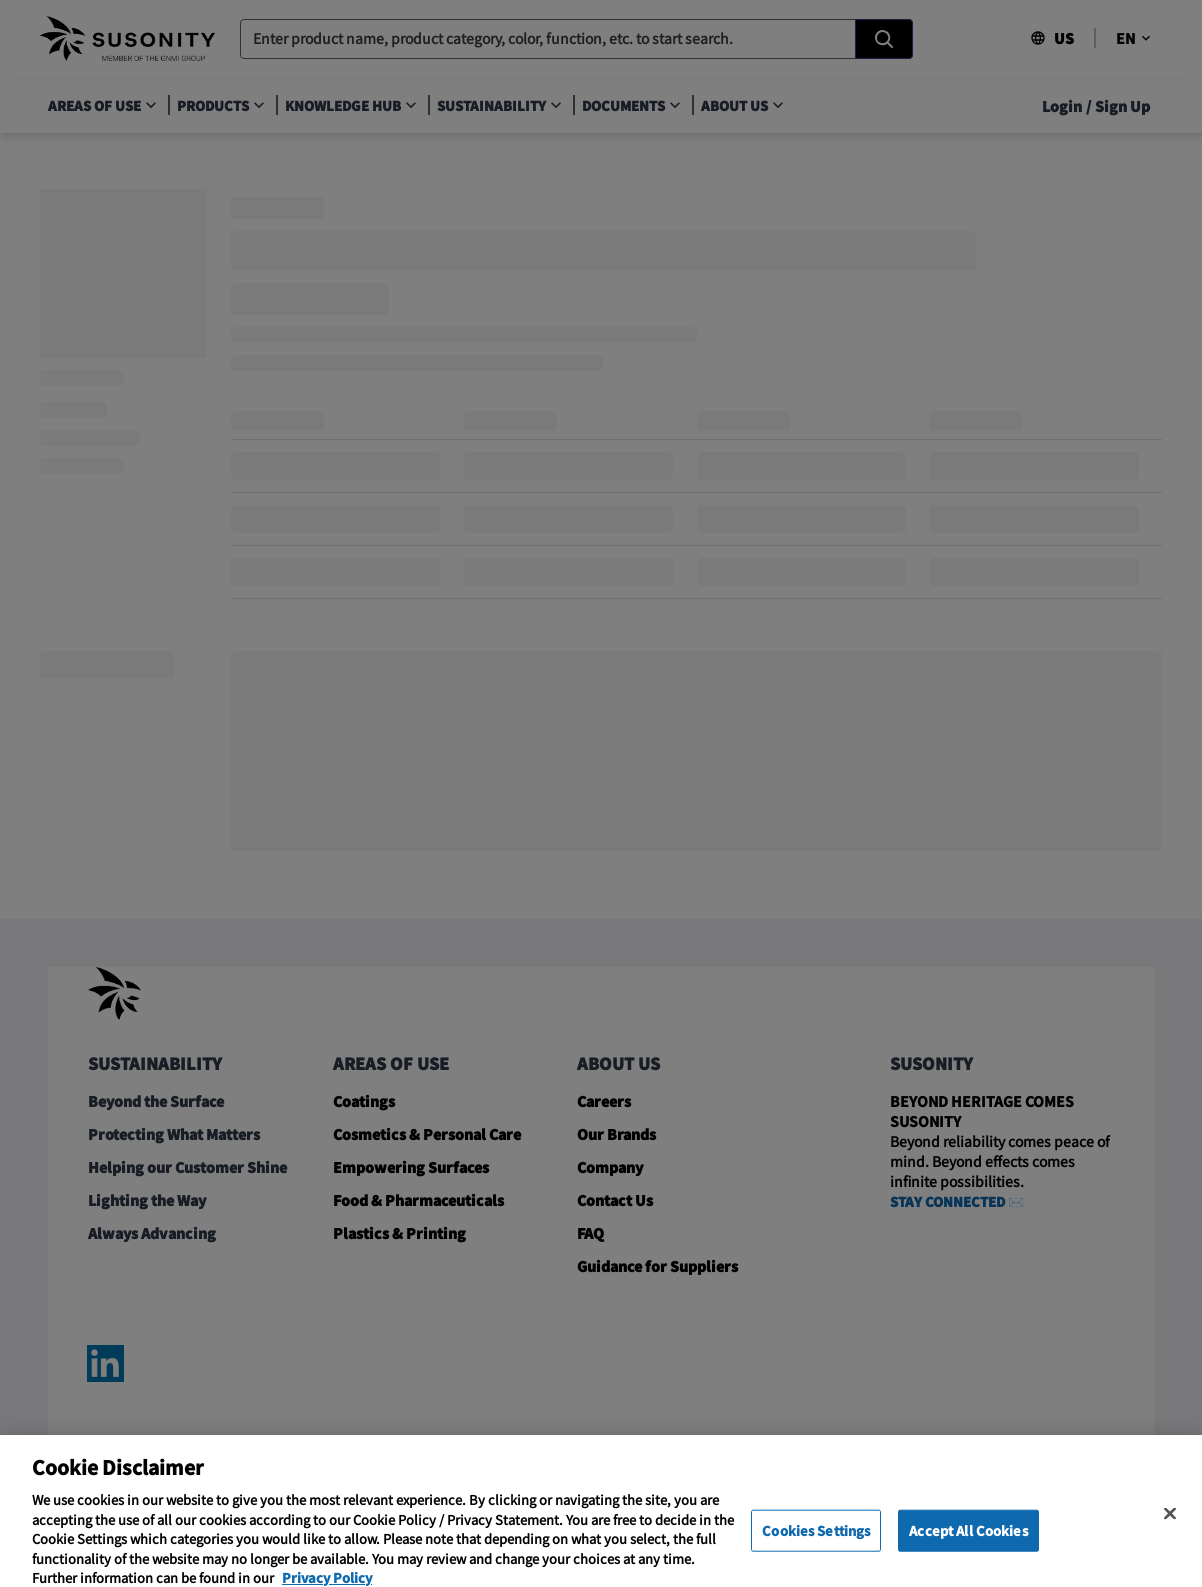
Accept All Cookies (968, 1545)
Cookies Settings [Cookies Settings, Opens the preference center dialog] (816, 1545)
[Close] (1170, 1529)
